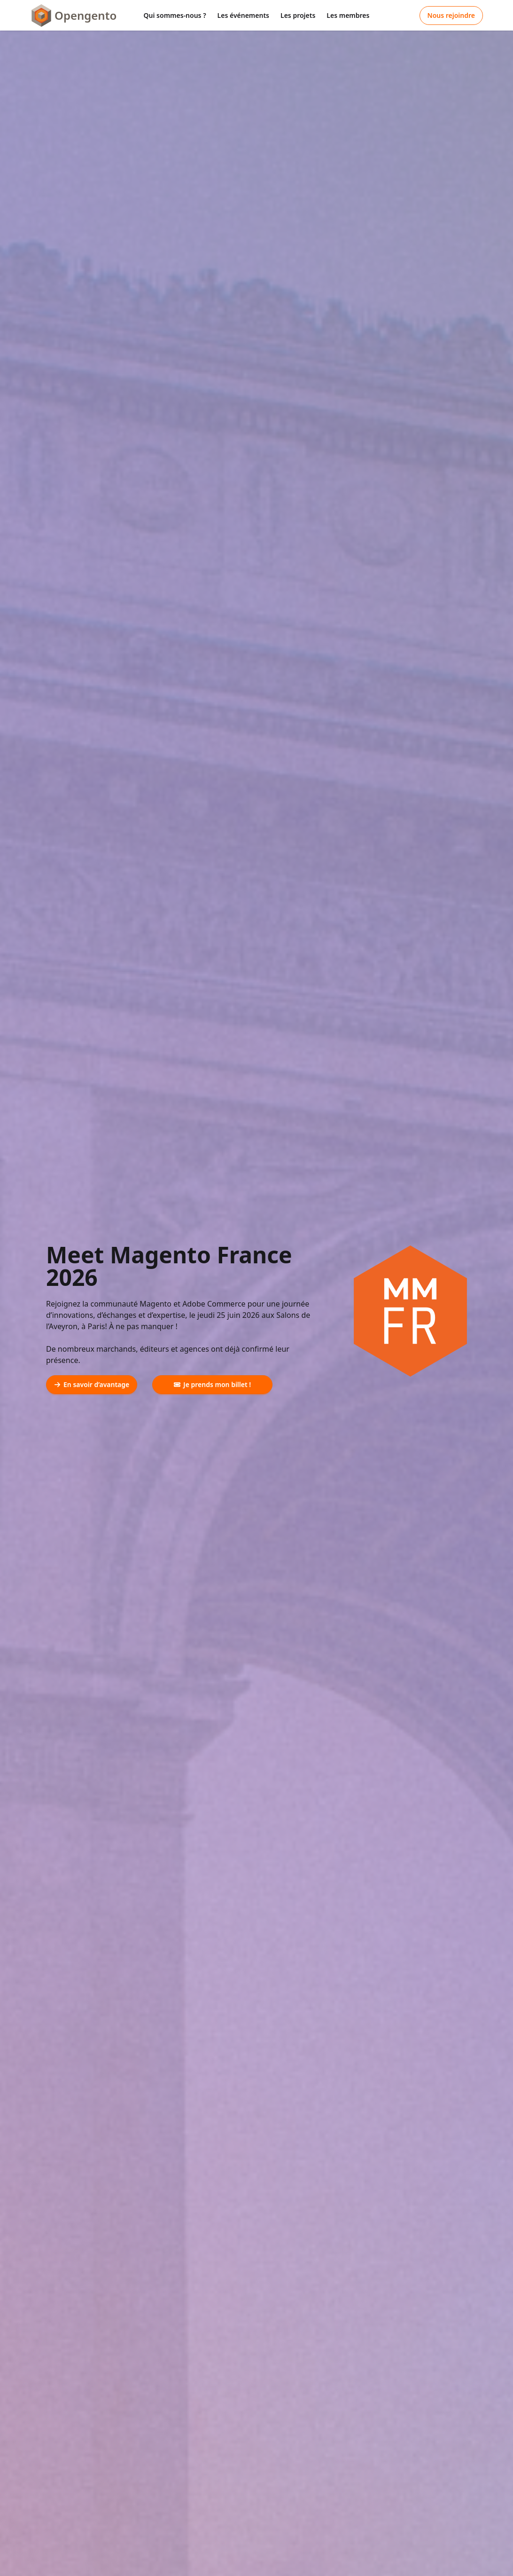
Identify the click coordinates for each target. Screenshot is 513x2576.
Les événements (243, 15)
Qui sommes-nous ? (175, 15)
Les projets (297, 15)
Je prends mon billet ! (212, 1384)
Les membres (347, 15)
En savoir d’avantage (91, 1384)
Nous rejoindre (451, 15)
